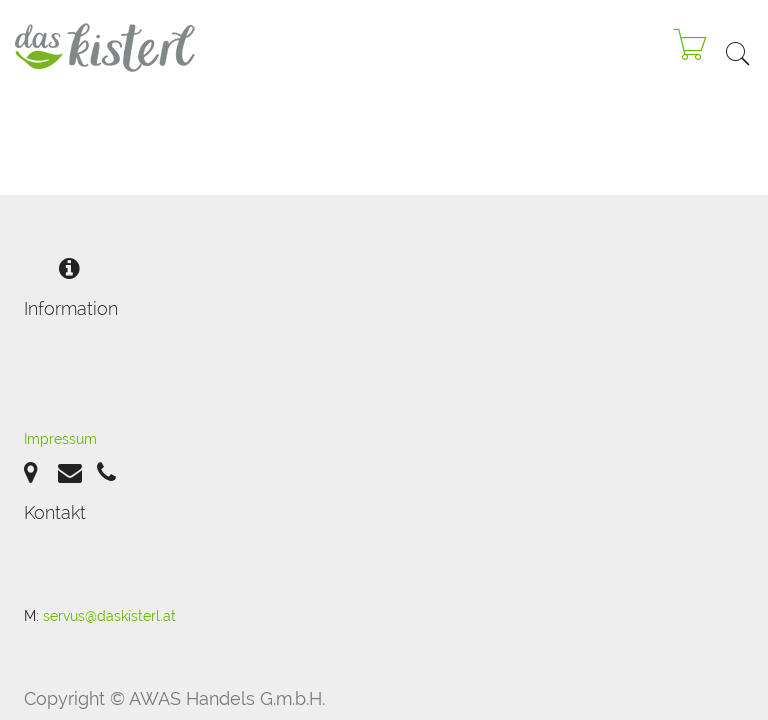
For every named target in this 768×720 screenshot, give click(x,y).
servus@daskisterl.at (109, 616)
